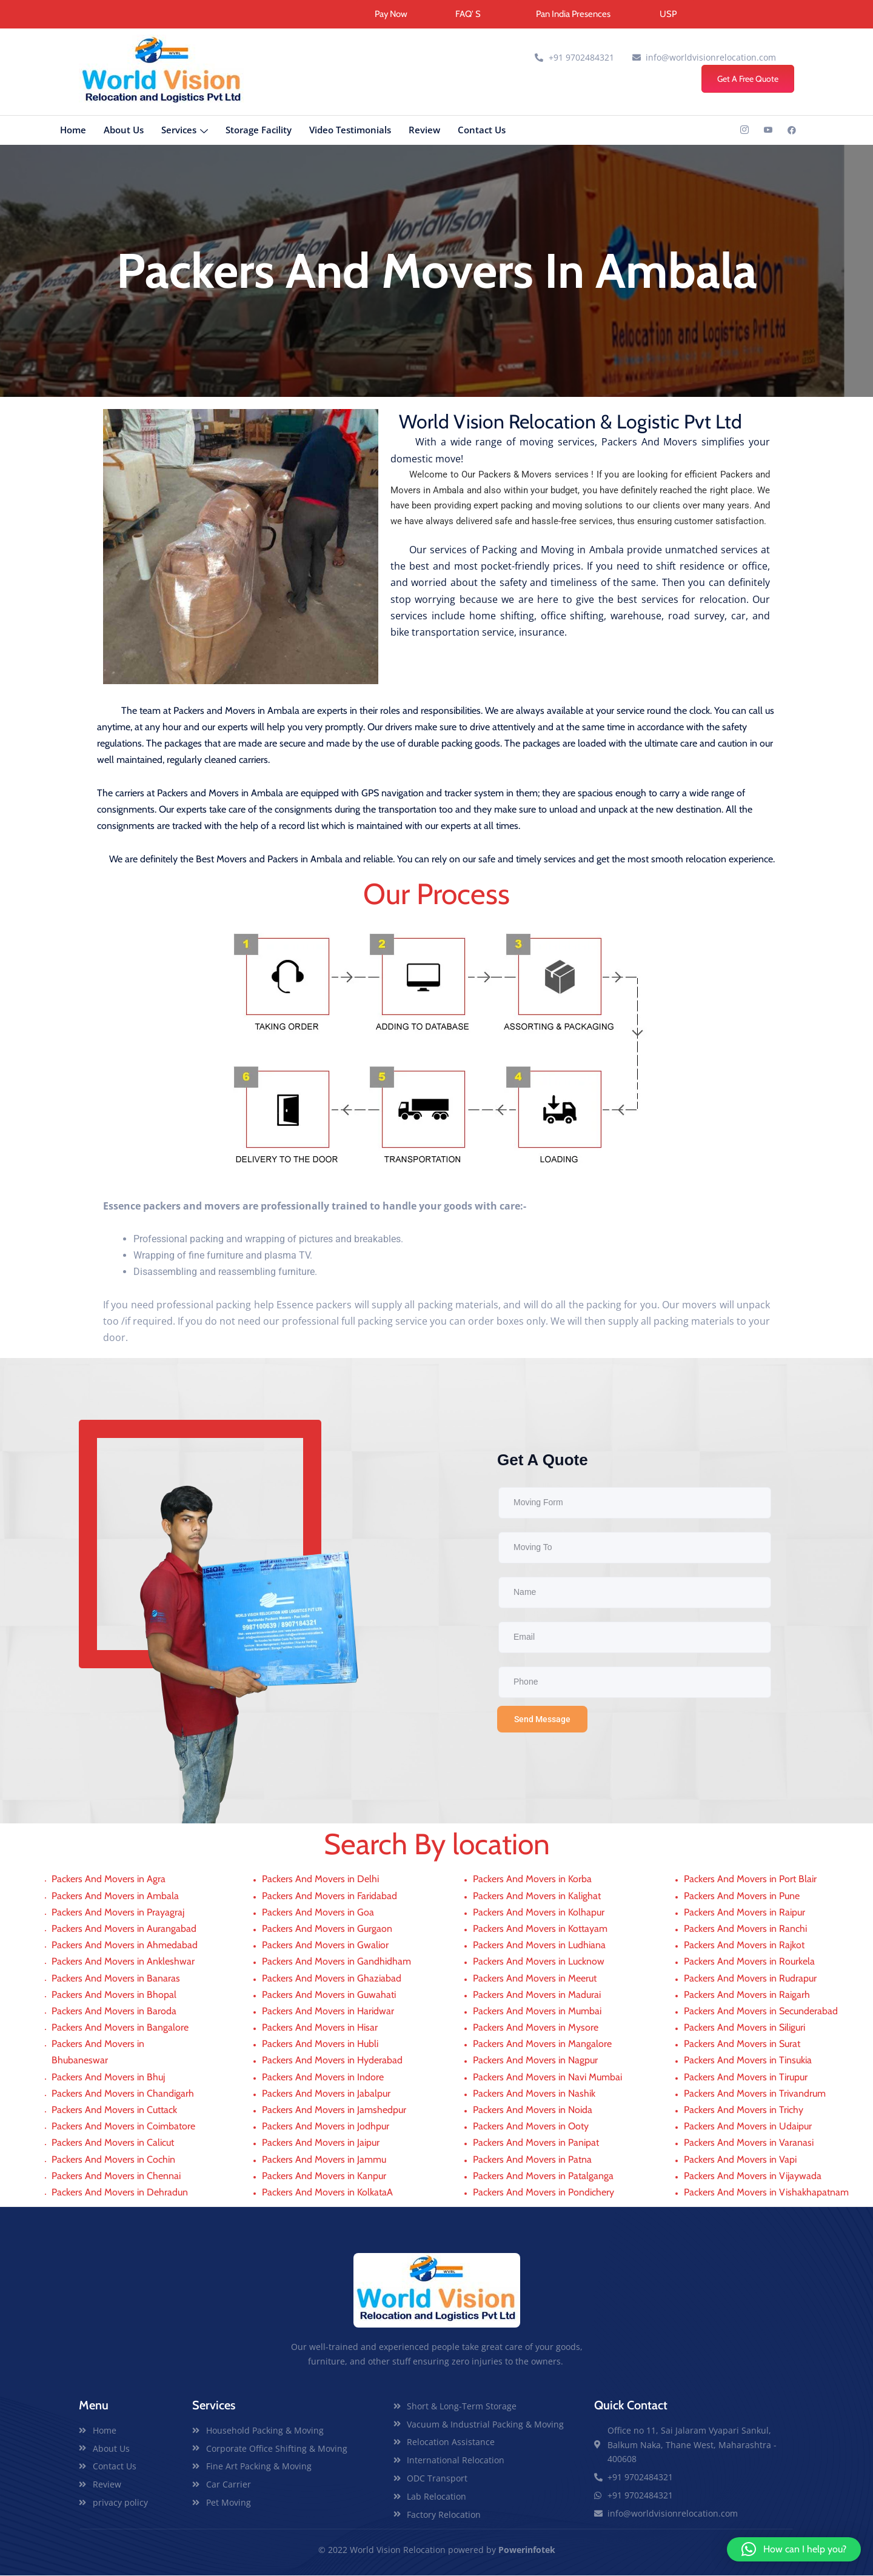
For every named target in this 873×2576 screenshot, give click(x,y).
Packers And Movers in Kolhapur (538, 1913)
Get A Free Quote (747, 79)
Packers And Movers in (102, 2044)
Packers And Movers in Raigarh (747, 1995)
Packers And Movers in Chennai (116, 2176)
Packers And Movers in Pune (742, 1896)
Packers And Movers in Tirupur (746, 2077)
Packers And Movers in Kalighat (537, 1896)
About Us (124, 130)
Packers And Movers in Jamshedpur (334, 2110)
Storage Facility (259, 130)
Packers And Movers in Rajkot (744, 1945)
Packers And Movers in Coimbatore (123, 2126)
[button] (794, 2549)
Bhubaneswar (80, 2061)
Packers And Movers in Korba (532, 1880)
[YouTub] (768, 131)
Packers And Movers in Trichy (743, 2110)
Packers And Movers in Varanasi (749, 2143)
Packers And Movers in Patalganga (543, 2176)
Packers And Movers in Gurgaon (327, 1929)
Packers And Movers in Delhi (320, 1880)
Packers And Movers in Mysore (535, 2028)
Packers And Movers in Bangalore (120, 2028)
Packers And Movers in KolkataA (327, 2192)
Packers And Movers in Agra (109, 1880)
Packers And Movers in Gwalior (325, 1945)
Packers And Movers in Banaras (116, 1979)
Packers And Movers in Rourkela (749, 1962)
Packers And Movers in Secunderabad (761, 2011)
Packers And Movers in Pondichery (543, 2192)
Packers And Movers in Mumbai (537, 2011)
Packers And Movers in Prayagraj (118, 1913)
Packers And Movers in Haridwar (328, 2011)
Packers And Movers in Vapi (740, 2160)
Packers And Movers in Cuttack (114, 2110)
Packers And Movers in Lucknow (538, 1962)
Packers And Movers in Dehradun (120, 2192)
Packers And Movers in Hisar (320, 2028)
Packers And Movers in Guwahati (329, 1995)
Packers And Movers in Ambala (115, 1896)
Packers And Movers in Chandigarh (123, 2094)
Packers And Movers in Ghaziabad (331, 1979)
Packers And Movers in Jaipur (321, 2143)
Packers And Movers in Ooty (531, 2126)
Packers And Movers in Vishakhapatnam (766, 2192)
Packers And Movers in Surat (742, 2044)
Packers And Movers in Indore (323, 2077)
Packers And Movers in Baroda (114, 2011)
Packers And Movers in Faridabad (329, 1896)
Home (73, 130)
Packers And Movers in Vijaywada (752, 2176)
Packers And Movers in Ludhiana (539, 1945)
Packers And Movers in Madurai (537, 1995)
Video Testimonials (350, 130)
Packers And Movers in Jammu (324, 2160)
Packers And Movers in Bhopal (114, 1995)
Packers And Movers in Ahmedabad (125, 1945)
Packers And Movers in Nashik (534, 2094)
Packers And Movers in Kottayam (540, 1929)
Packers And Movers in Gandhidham (336, 1962)
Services (184, 131)
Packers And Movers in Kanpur (324, 2176)
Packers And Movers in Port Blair (750, 1880)
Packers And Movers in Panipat (536, 2143)
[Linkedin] (792, 131)
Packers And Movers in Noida (532, 2110)
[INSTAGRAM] (744, 131)
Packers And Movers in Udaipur (748, 2126)
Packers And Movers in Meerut (535, 1979)
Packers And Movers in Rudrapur (750, 1979)
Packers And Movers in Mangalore (542, 2044)
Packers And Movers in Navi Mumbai (547, 2077)
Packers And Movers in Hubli (320, 2044)
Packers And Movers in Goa (318, 1913)
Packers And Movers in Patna (532, 2160)
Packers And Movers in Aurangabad (124, 1929)
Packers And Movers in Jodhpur (325, 2126)
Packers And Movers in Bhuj (108, 2077)
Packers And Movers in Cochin (113, 2160)
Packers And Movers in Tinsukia (748, 2061)
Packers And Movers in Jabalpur (326, 2094)
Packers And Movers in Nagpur (535, 2061)
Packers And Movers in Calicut (113, 2143)
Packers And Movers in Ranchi (745, 1929)
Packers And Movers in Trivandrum (755, 2094)
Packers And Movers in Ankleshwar (123, 1962)
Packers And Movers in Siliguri (744, 2028)
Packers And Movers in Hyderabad (332, 2061)
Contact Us (482, 130)
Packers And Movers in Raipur (744, 1913)
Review (424, 130)
